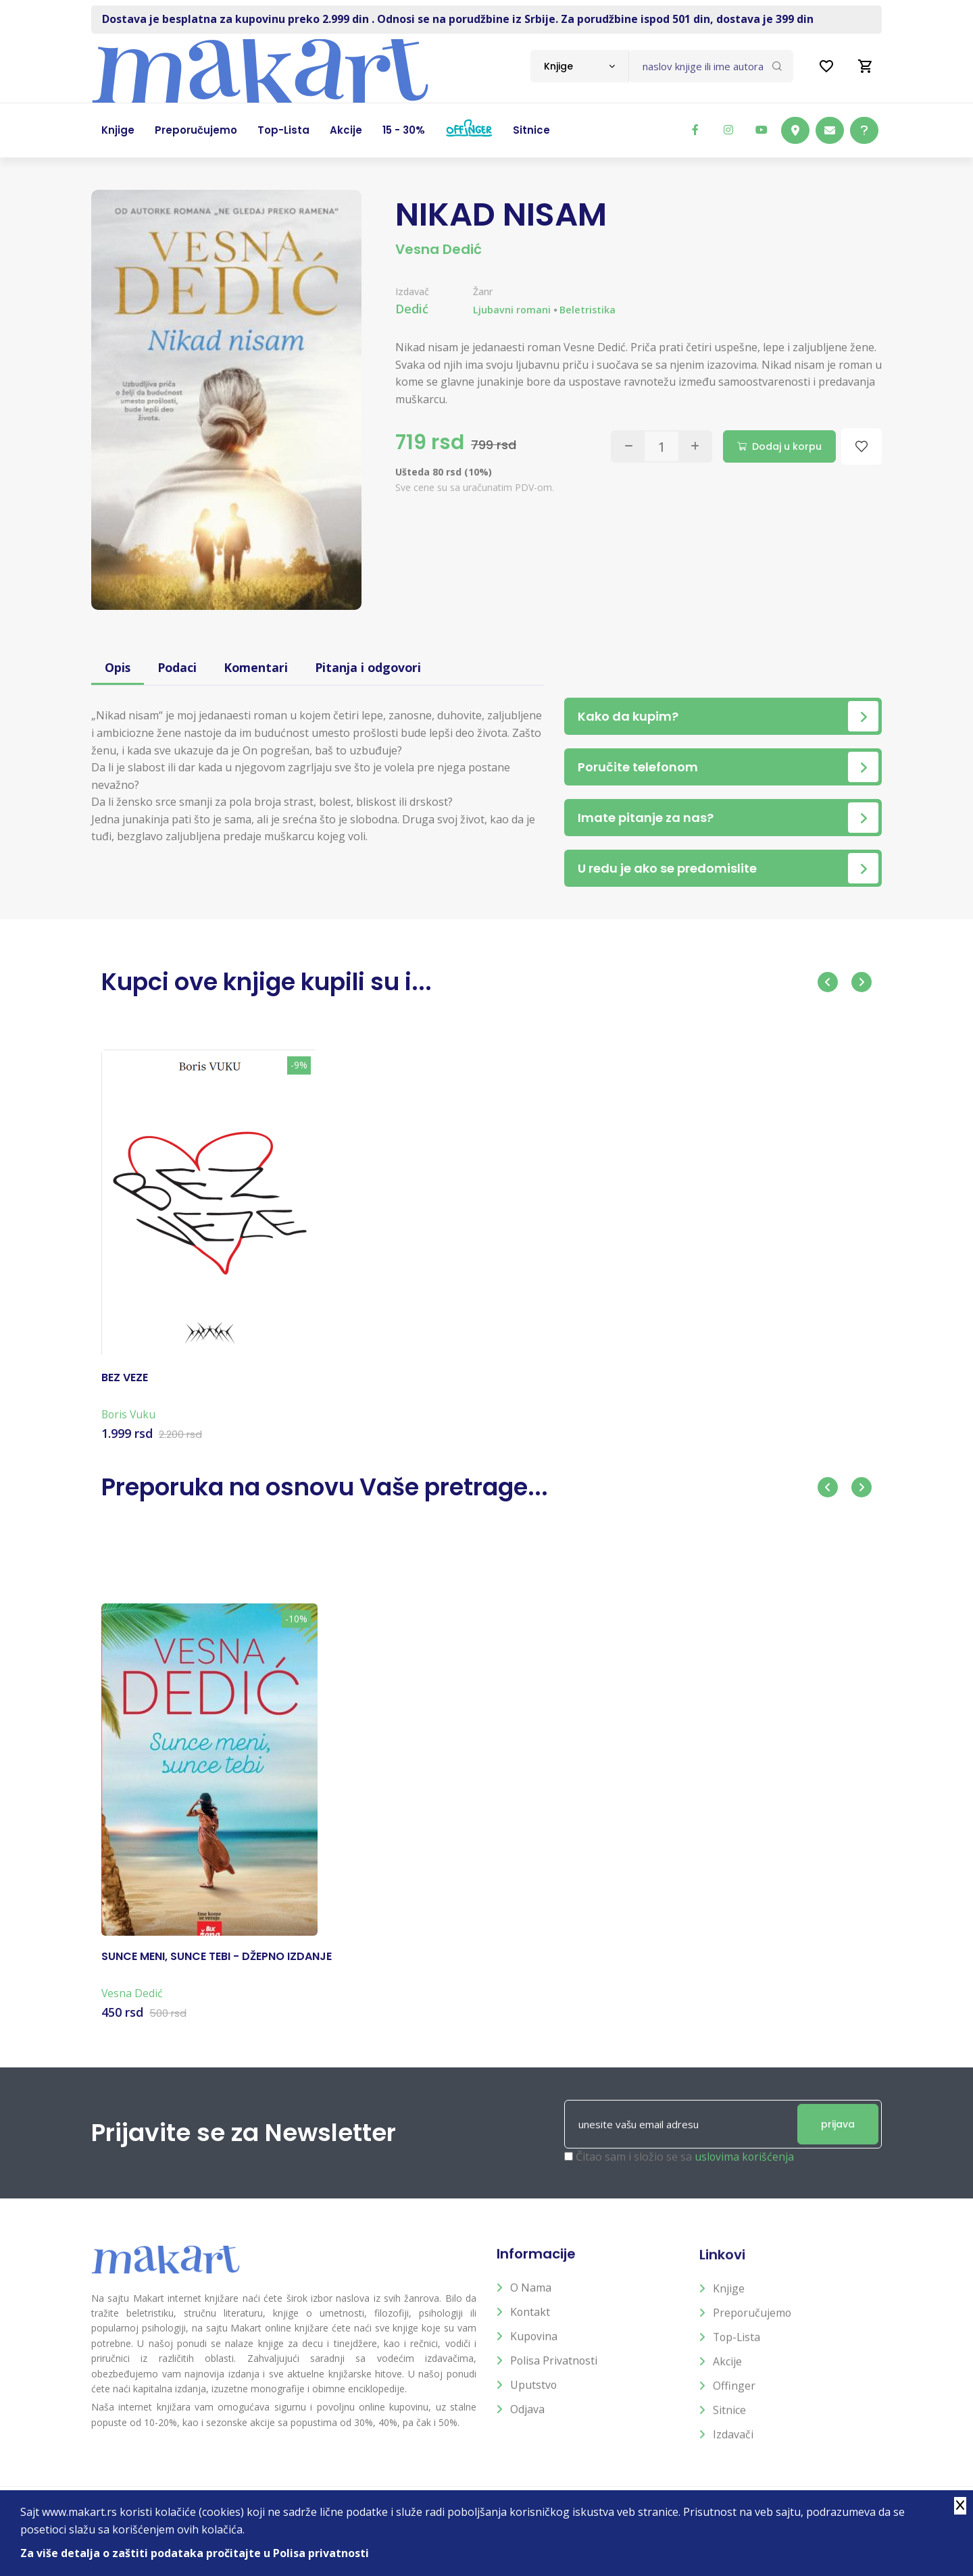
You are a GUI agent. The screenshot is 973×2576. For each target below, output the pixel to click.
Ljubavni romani (512, 309)
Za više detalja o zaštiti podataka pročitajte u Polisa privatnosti (195, 2553)
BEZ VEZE (124, 1390)
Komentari (258, 667)
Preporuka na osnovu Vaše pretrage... (331, 1487)
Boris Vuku (129, 1427)
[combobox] (579, 66)
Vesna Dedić (438, 249)
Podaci (178, 667)
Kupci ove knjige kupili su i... (271, 981)
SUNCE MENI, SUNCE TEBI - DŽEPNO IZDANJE (216, 1968)
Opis (118, 667)
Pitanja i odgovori (372, 667)
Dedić (411, 309)
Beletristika (587, 309)
